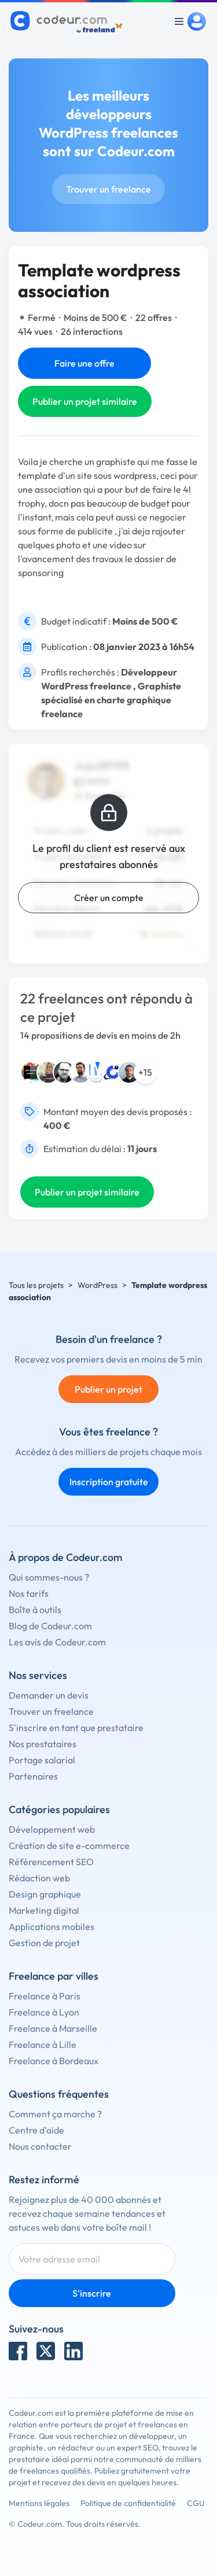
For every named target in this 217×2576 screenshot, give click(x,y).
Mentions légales (39, 2503)
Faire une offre (84, 363)
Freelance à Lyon (44, 2012)
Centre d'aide (36, 2130)
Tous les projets (36, 1285)
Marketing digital (44, 1910)
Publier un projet (108, 1389)
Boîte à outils (35, 1609)
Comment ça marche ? (55, 2114)
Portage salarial (42, 1760)
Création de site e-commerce (69, 1845)
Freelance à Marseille (53, 2028)
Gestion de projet (44, 1942)
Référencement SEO (51, 1862)
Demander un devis (49, 1695)
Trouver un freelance (108, 189)
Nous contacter (40, 2146)
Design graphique (45, 1894)
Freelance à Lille (42, 2044)
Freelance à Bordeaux (53, 2060)
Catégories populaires (59, 1809)
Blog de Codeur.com (50, 1626)
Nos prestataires (42, 1744)
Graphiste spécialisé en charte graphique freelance (111, 699)
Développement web (52, 1829)
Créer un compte (109, 897)
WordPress (97, 1285)
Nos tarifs (29, 1593)
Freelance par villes (53, 1976)
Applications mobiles (51, 1926)
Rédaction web (39, 1878)
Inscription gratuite (108, 1482)
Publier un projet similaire (84, 401)
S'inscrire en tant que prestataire (76, 1727)
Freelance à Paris (44, 1996)
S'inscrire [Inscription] (91, 2293)
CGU (196, 2503)
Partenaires (33, 1776)
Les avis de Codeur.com (57, 1642)
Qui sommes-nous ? (49, 1577)
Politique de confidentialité (128, 2503)
